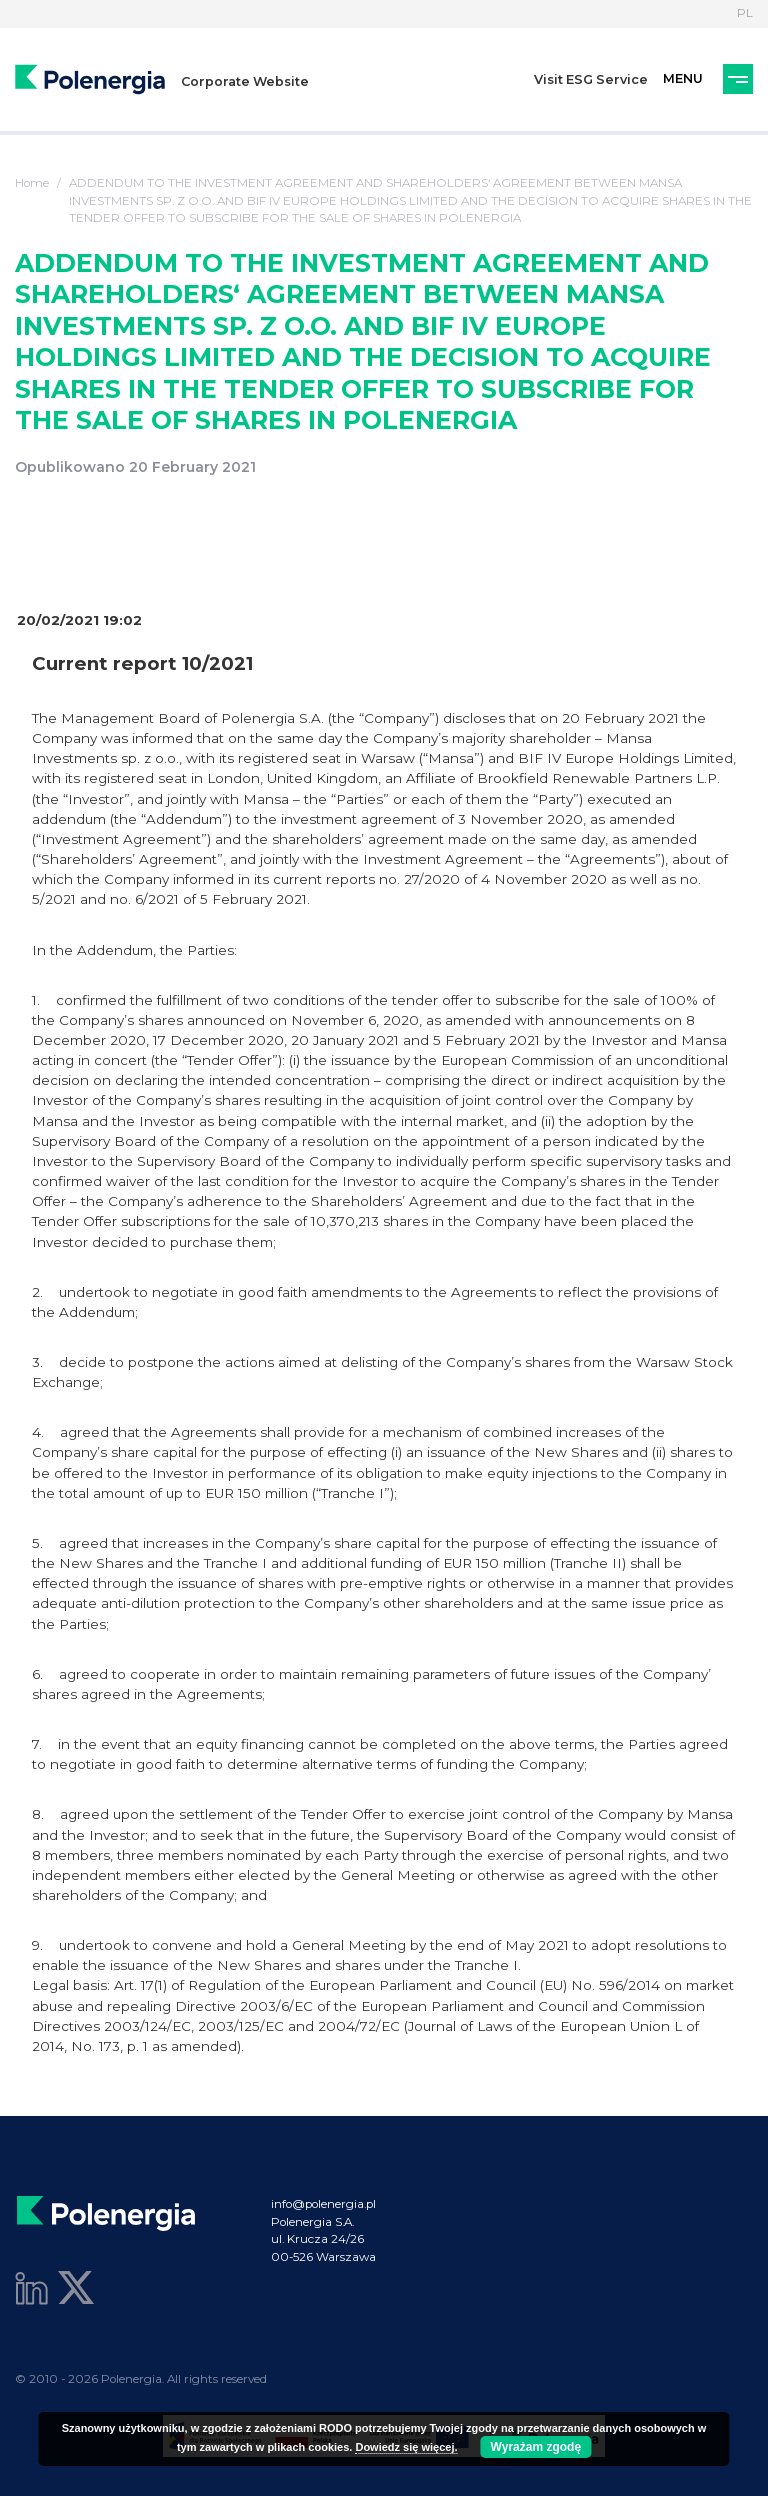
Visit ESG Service (591, 79)
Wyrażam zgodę (536, 2447)
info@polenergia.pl (323, 2204)
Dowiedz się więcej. (406, 2447)
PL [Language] (745, 13)
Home (32, 183)
